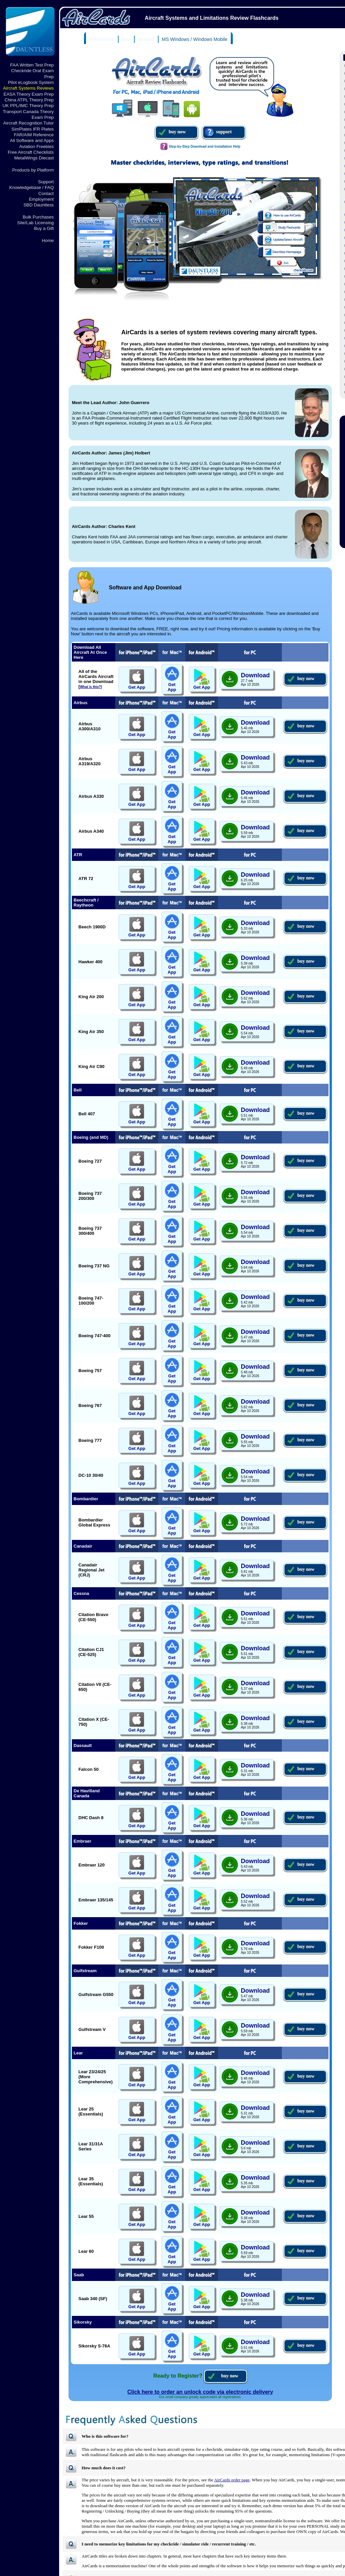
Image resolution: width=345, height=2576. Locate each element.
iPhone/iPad (102, 39)
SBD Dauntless (39, 204)
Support (46, 181)
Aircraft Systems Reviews (28, 88)
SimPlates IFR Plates (32, 129)
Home (48, 240)
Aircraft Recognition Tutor (28, 123)
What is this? (90, 687)
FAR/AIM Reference (34, 134)
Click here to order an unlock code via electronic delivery (200, 2392)
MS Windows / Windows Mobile (194, 39)
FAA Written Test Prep (32, 64)
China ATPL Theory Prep (29, 99)
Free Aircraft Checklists (31, 152)
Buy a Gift (44, 228)
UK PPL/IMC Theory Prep (28, 105)
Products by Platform (33, 170)
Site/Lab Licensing (35, 222)
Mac (126, 39)
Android (146, 39)
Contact (46, 193)
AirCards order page (232, 2479)
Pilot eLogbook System (31, 82)
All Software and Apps (32, 140)
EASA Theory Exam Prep (29, 94)
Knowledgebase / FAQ (31, 187)
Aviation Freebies (36, 146)
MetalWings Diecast (34, 157)
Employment (41, 199)
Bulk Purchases (38, 217)
